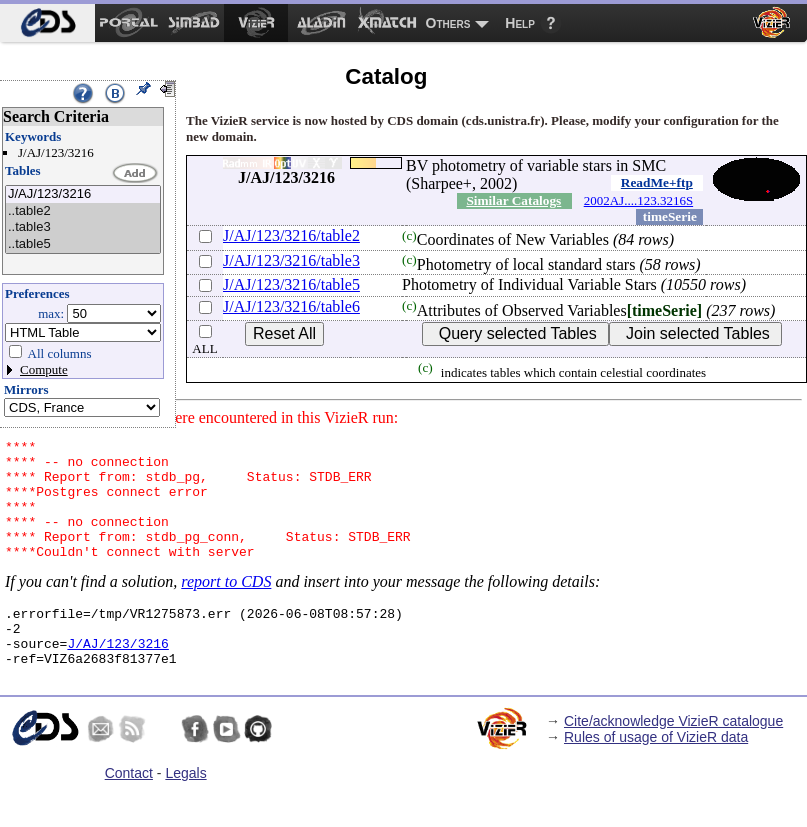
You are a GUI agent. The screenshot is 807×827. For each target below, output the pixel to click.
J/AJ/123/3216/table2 (291, 235)
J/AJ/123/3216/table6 (291, 306)
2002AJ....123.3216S (638, 200)
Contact (129, 809)
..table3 (83, 227)
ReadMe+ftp (657, 182)
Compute (44, 369)
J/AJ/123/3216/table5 (291, 284)
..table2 (83, 211)
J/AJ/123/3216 (83, 194)
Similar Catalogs (513, 200)
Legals (185, 809)
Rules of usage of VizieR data (656, 773)
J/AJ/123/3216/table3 (291, 260)
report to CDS (226, 605)
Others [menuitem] (448, 23)
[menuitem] (47, 23)
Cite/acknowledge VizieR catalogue (673, 757)
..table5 (83, 244)
